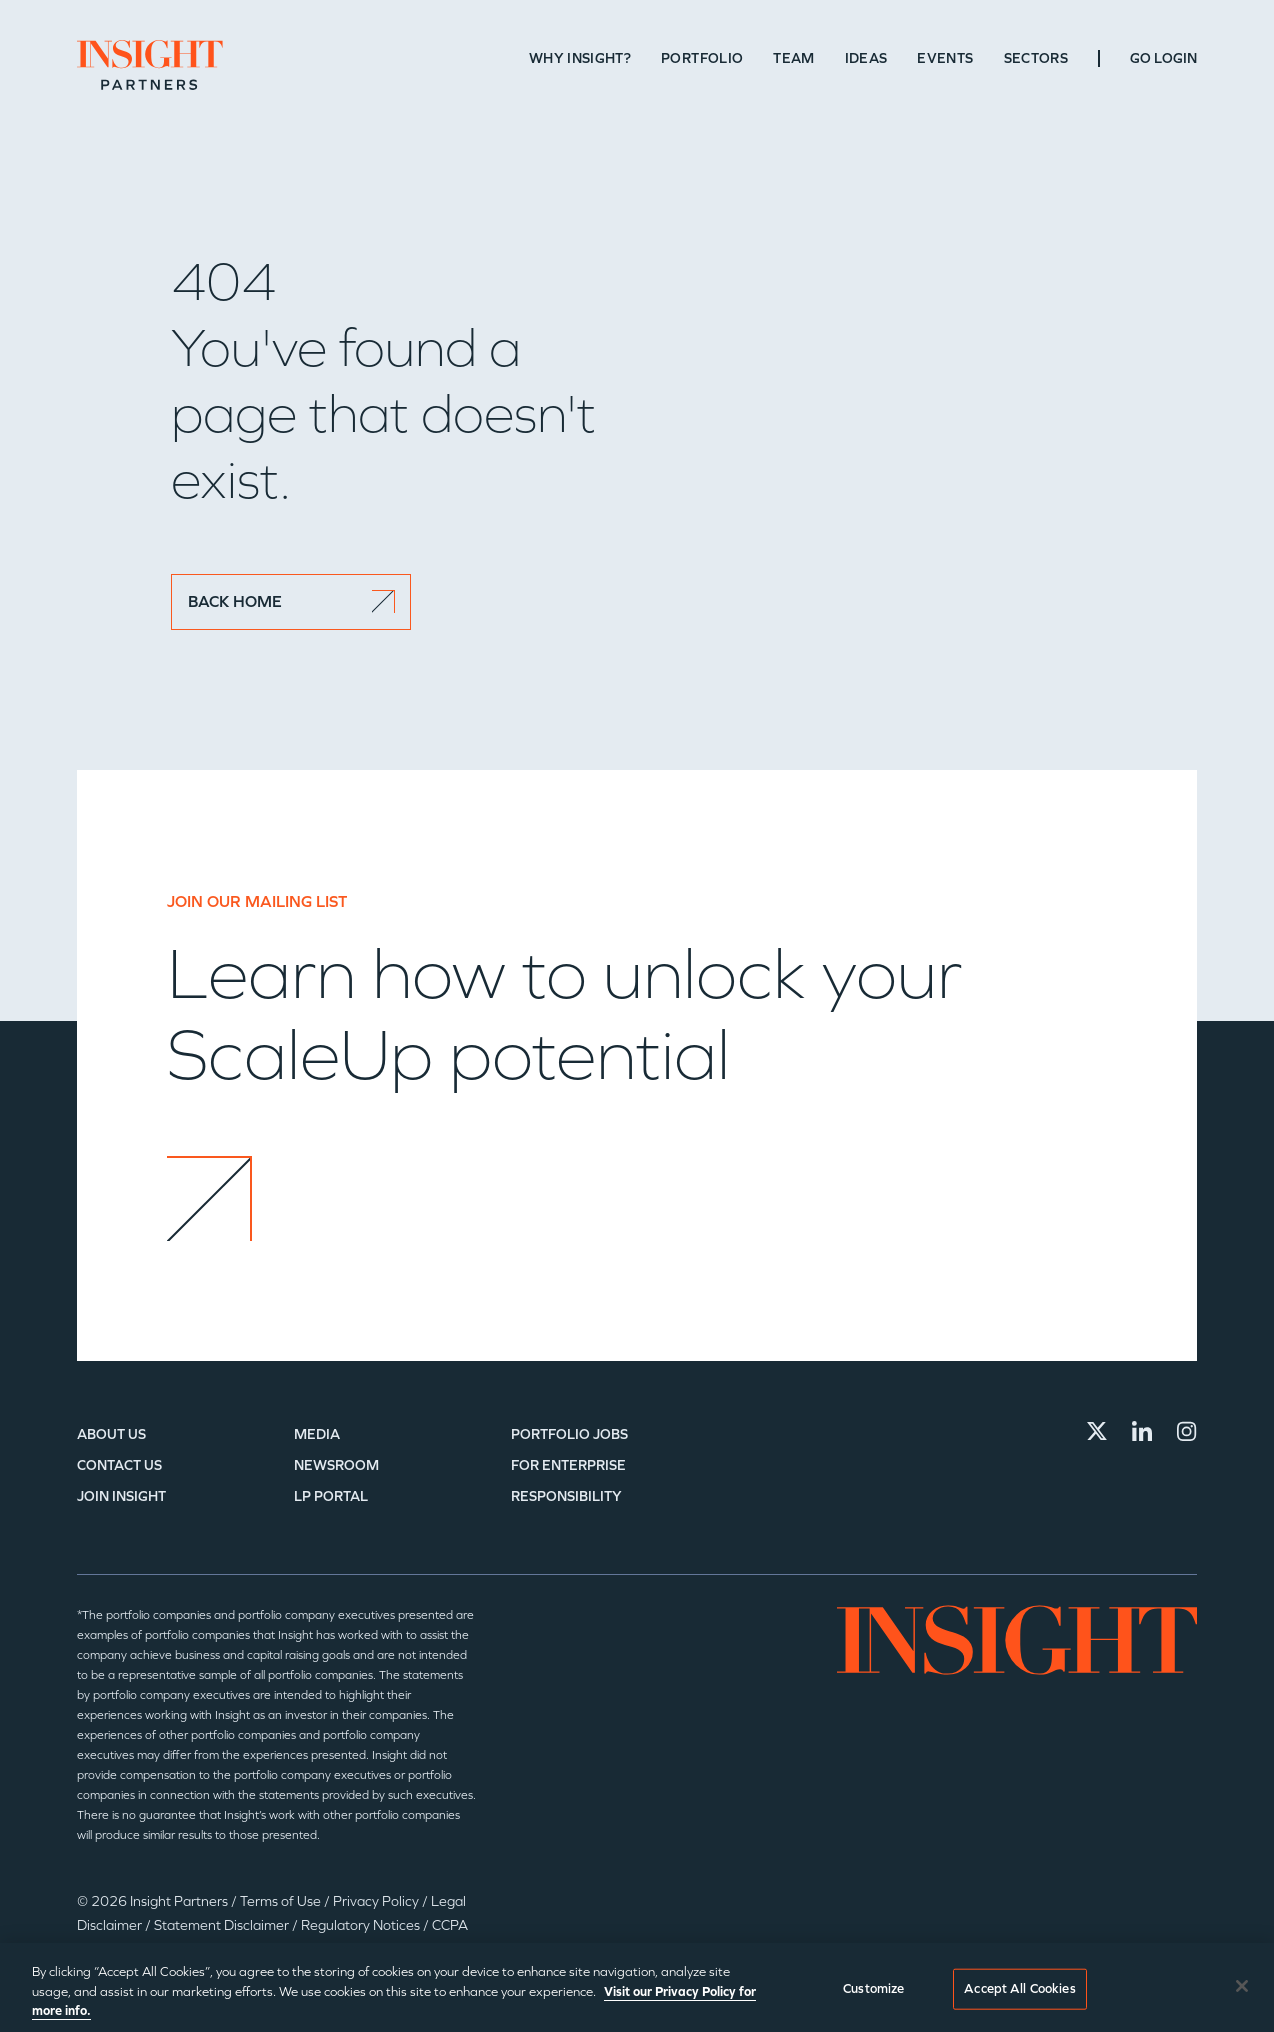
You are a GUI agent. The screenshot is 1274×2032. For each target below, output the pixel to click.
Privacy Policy (377, 1901)
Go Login (1163, 58)
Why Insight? (580, 58)
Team (793, 58)
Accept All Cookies (1019, 1988)
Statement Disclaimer (223, 1925)
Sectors (1036, 58)
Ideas (866, 58)
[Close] (1242, 1986)
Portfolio (702, 58)
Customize (873, 1988)
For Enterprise (568, 1465)
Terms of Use (282, 1901)
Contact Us (119, 1465)
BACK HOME (291, 601)
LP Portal (331, 1496)
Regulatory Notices (362, 1925)
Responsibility (566, 1496)
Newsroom (336, 1465)
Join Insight (121, 1496)
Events (945, 58)
